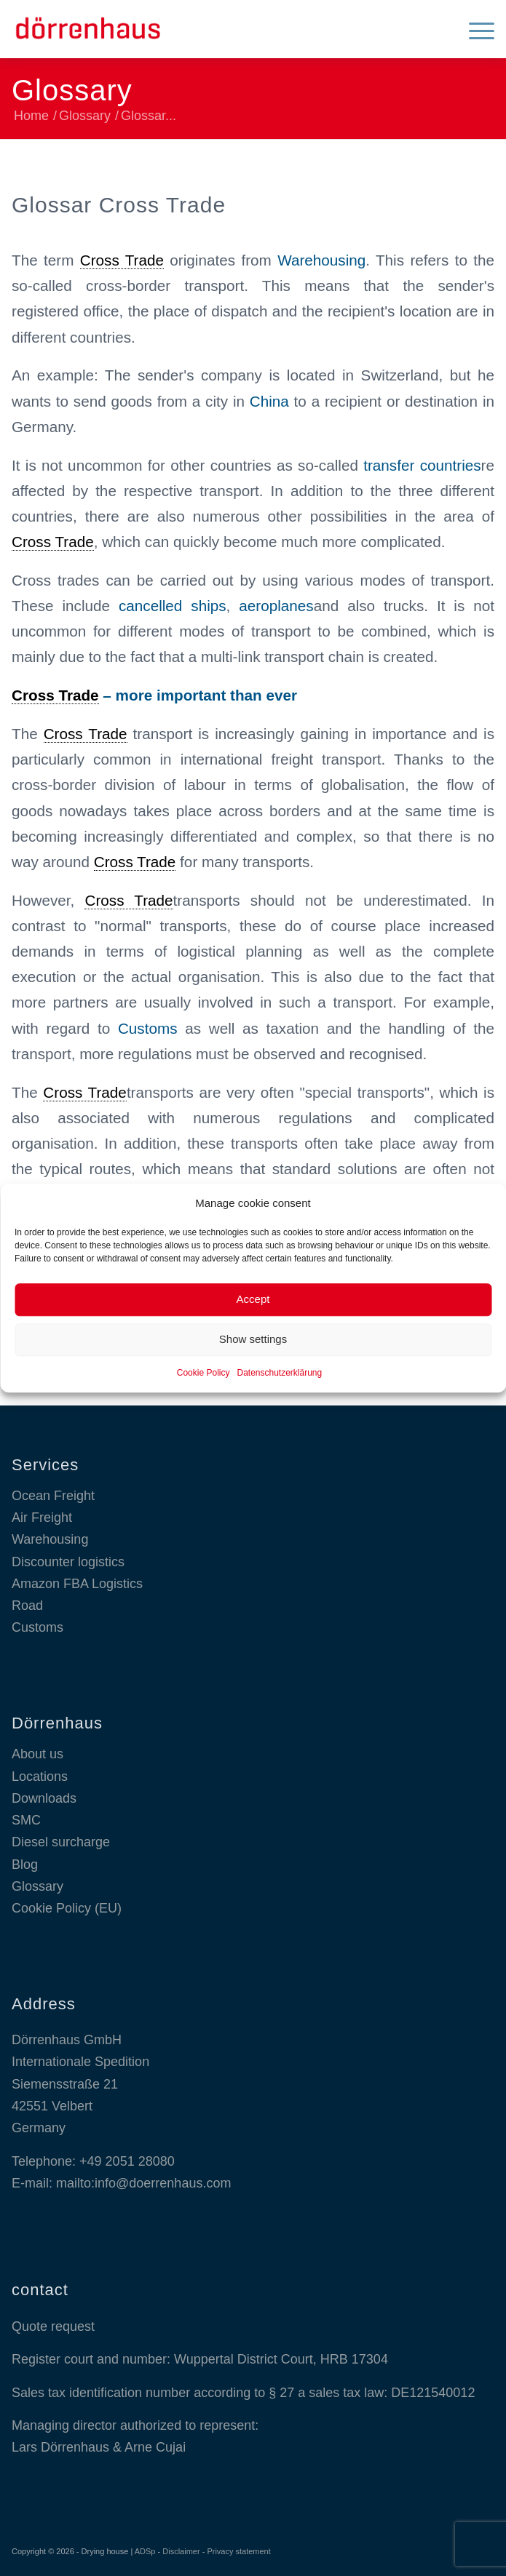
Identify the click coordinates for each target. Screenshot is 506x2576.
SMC (26, 1820)
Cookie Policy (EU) (67, 1908)
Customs (148, 1028)
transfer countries (422, 465)
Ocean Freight (53, 1495)
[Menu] (474, 29)
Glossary (72, 90)
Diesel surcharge (61, 1842)
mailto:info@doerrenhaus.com (143, 2183)
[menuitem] (474, 29)
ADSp (145, 2551)
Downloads (44, 1798)
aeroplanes (276, 605)
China (269, 401)
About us (37, 1754)
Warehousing (321, 260)
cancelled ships (172, 605)
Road (27, 1605)
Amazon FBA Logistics (77, 1583)
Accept (253, 1299)
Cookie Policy (203, 1373)
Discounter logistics (68, 1562)
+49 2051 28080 (127, 2161)
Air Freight (42, 1517)
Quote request (53, 2326)
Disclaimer (180, 2551)
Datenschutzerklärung (279, 1373)
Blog (25, 1864)
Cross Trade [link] (122, 260)
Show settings (253, 1339)
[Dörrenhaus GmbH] (205, 29)
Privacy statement (238, 2551)
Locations (40, 1776)
